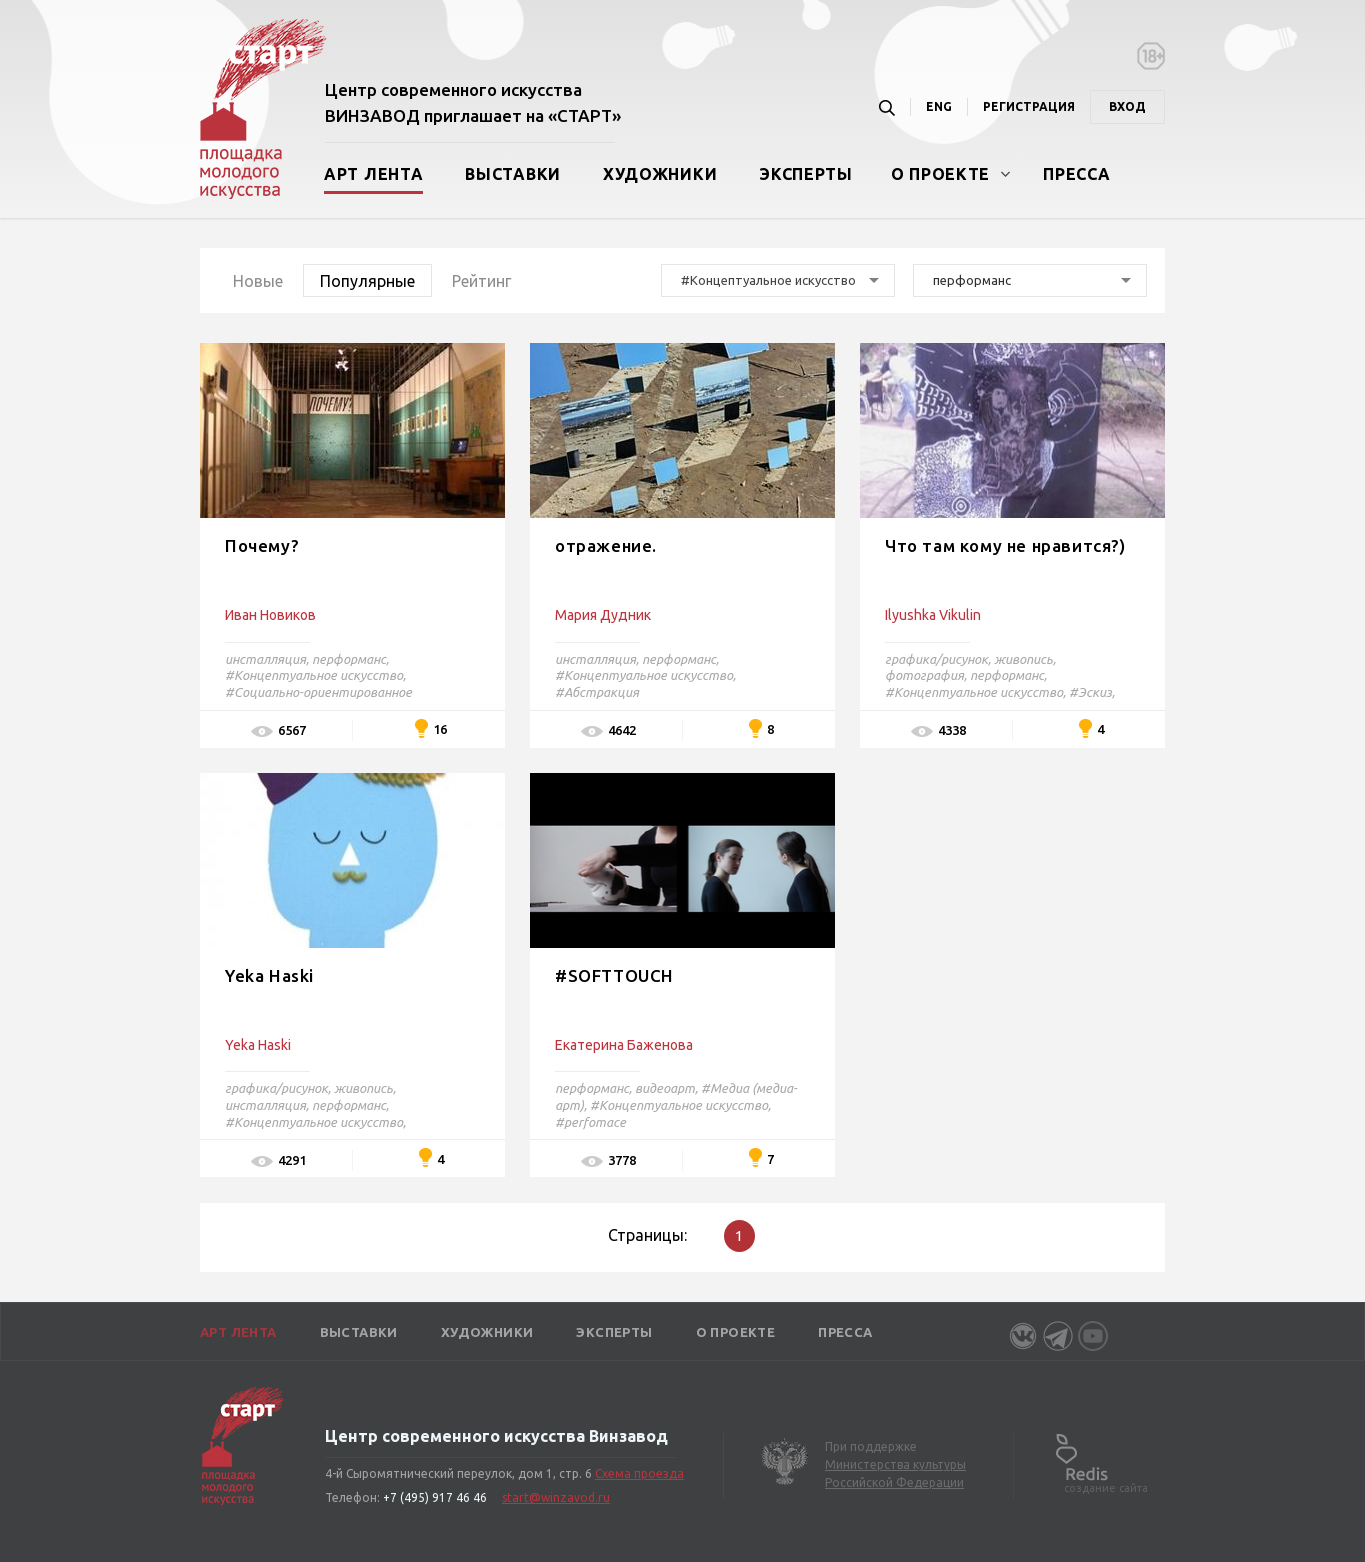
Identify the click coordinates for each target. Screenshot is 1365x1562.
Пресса (1076, 174)
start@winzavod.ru (556, 1497)
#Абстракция (597, 692)
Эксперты (806, 174)
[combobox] (778, 280)
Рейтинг (481, 281)
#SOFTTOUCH (614, 975)
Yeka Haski (269, 975)
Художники (660, 174)
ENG (939, 106)
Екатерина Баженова (624, 1045)
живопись (1023, 659)
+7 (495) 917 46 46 (435, 1497)
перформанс (349, 659)
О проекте (940, 174)
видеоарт (665, 1088)
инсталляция (265, 659)
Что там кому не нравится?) (1005, 545)
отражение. (606, 545)
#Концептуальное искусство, (315, 675)
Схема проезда (639, 1473)
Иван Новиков (270, 615)
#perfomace (590, 1122)
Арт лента (373, 174)
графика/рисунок (936, 659)
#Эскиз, (1092, 692)
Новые (258, 281)
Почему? (262, 545)
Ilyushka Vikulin (933, 615)
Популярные (367, 281)
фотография (924, 675)
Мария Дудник (603, 615)
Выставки (513, 174)
